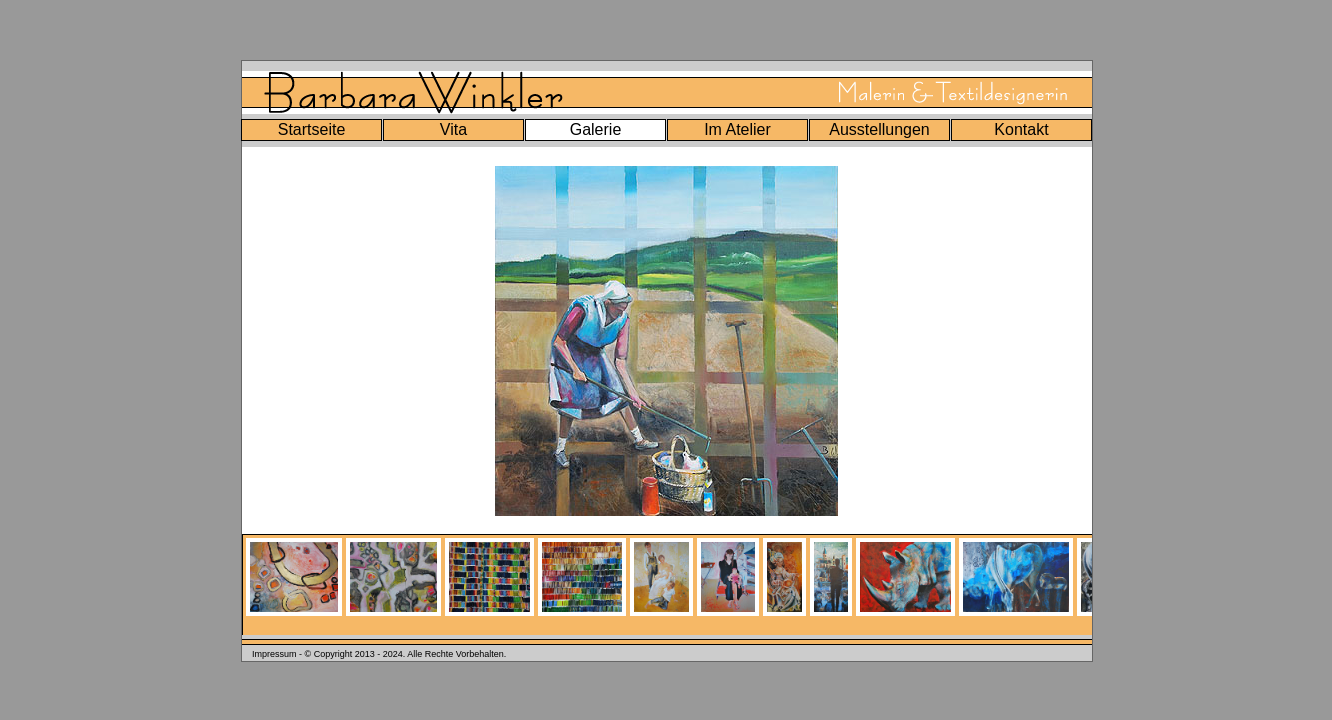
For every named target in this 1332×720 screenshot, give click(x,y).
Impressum (274, 654)
